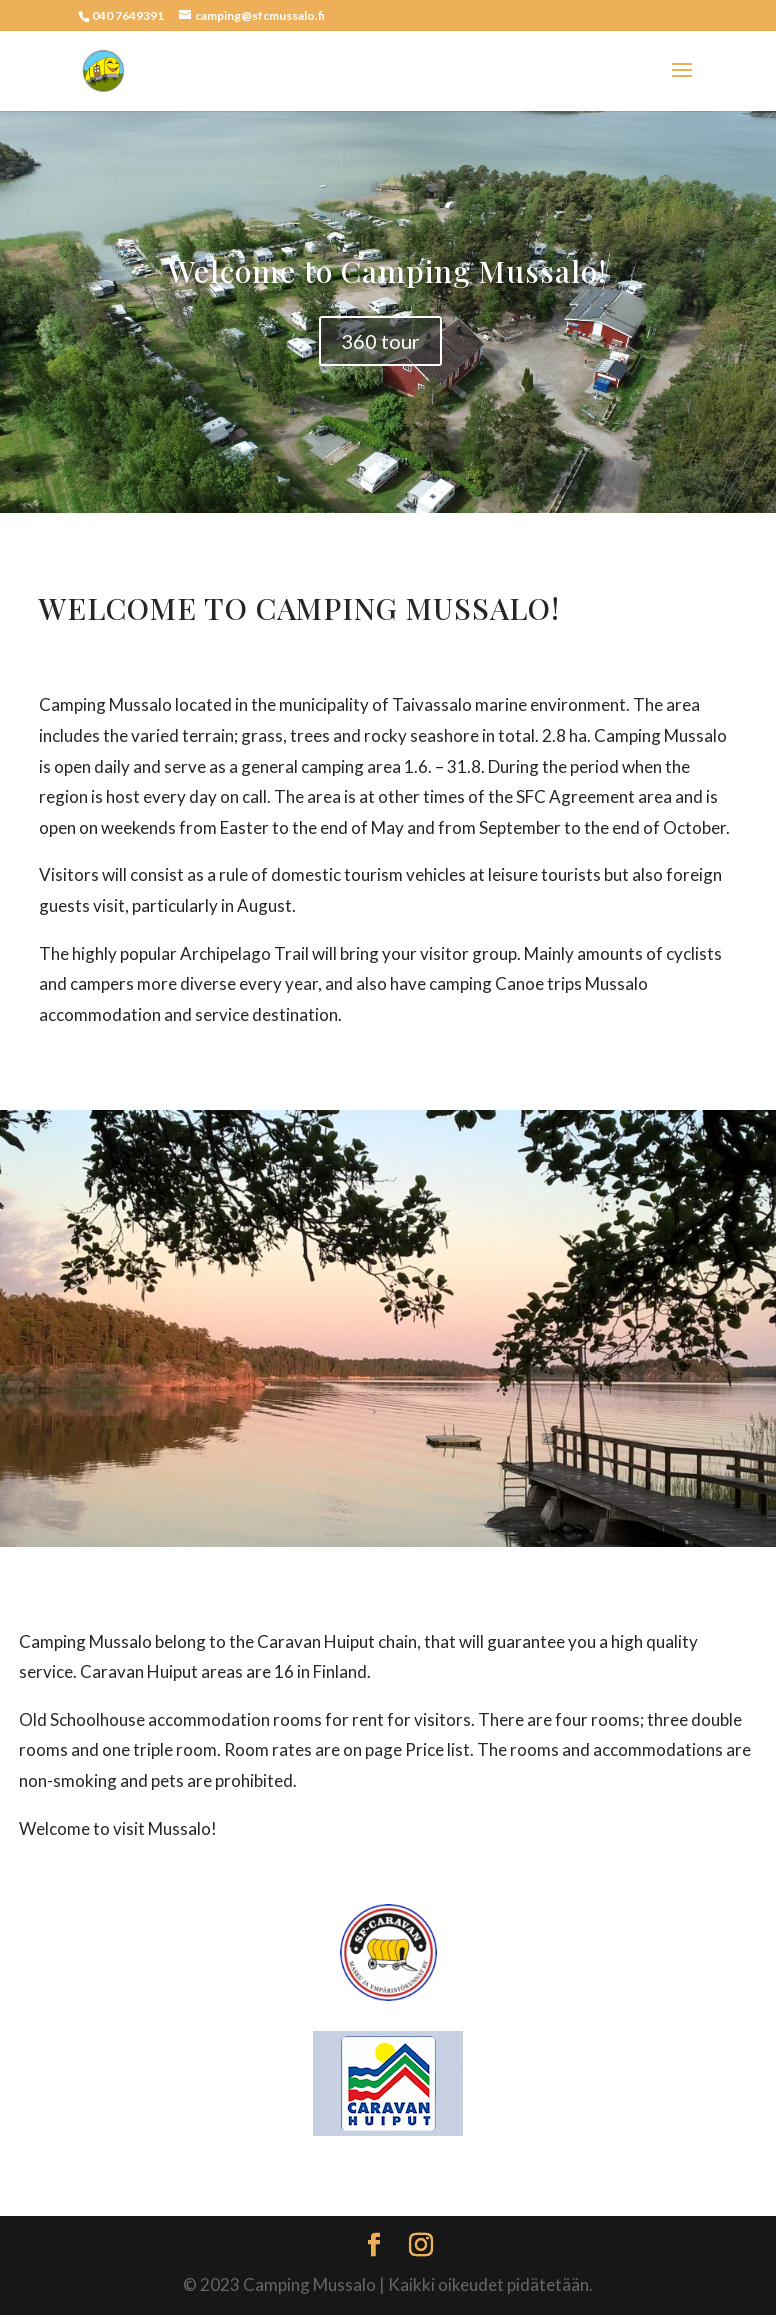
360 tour (380, 341)
